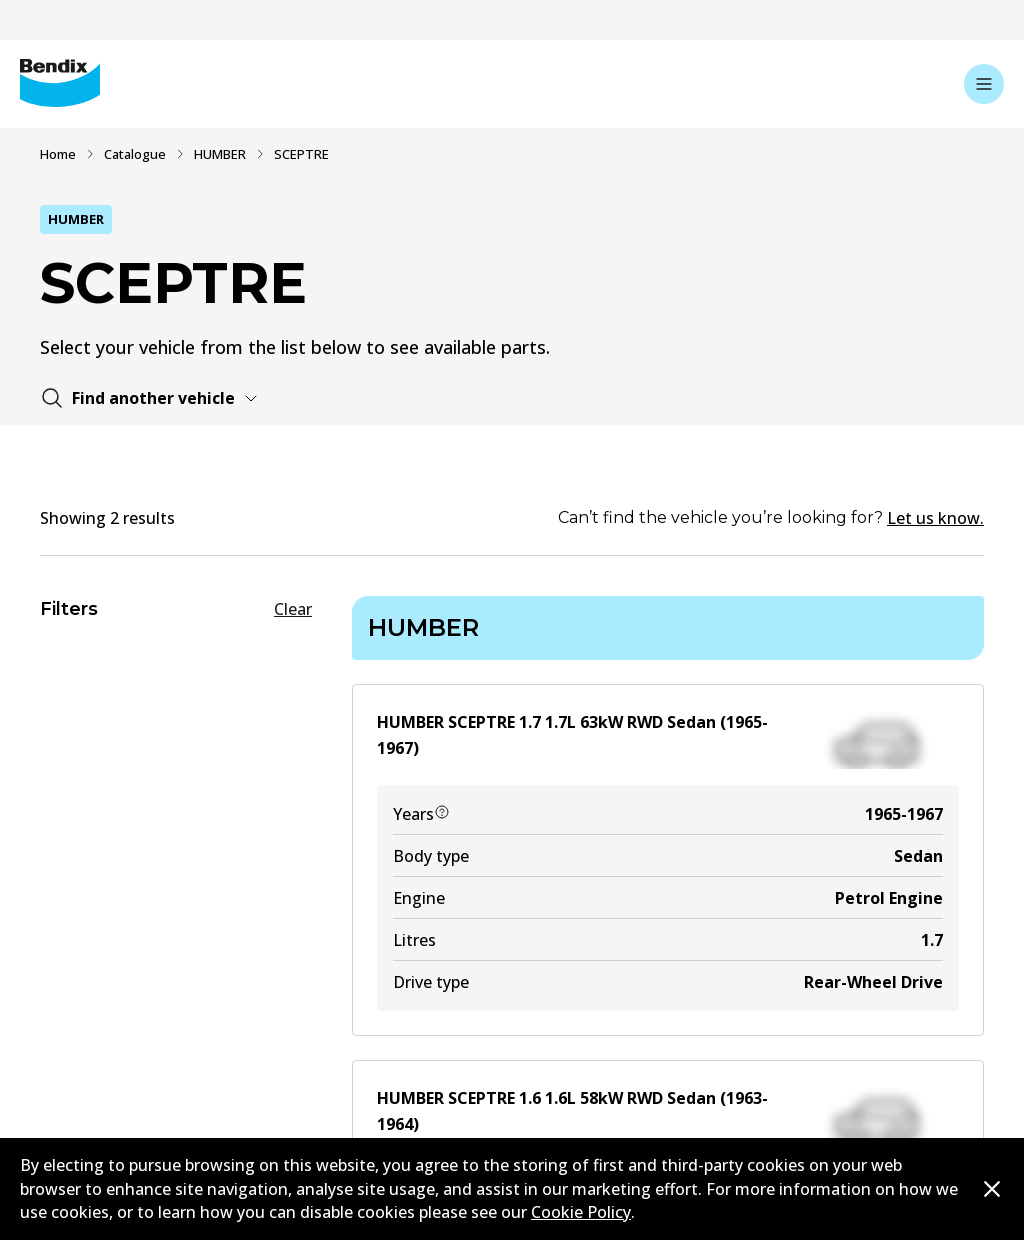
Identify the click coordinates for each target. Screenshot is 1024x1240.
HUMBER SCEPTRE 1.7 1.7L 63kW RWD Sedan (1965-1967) (572, 735)
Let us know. (935, 518)
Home (58, 154)
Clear (293, 609)
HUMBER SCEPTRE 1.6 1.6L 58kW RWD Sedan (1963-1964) (572, 1111)
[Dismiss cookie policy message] (992, 1189)
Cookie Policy (581, 1212)
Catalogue (135, 154)
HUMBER (220, 154)
